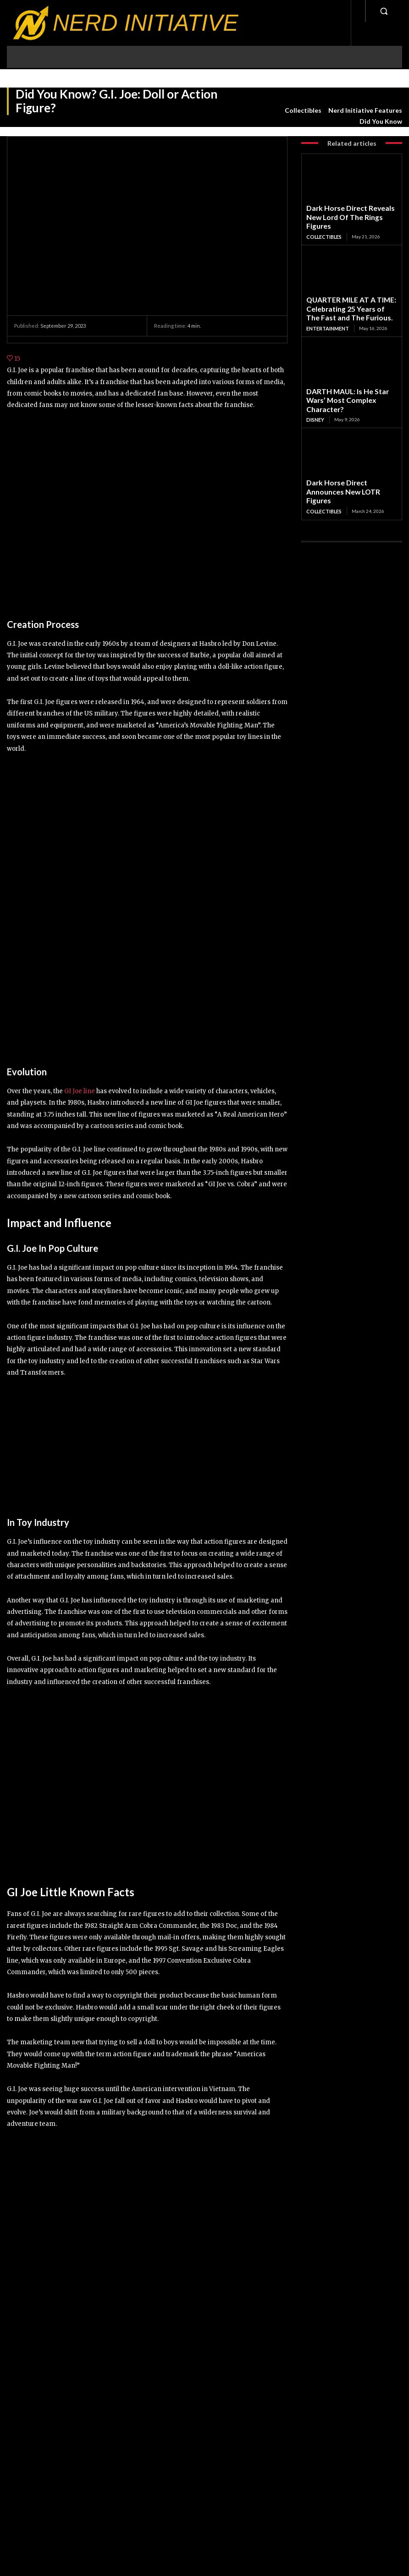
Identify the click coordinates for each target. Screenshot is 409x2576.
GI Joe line (79, 1091)
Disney (315, 382)
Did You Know (380, 121)
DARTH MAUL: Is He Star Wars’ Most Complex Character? (346, 369)
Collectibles (303, 110)
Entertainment (327, 305)
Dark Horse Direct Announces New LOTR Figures (350, 446)
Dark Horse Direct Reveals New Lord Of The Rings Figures (346, 209)
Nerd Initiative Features (365, 110)
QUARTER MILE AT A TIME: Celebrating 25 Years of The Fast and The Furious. (347, 290)
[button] (384, 11)
